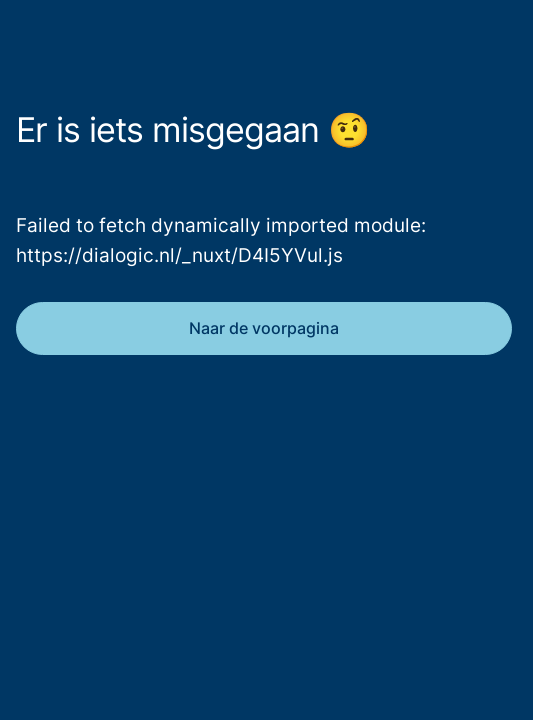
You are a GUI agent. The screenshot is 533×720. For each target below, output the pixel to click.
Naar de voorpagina (264, 328)
